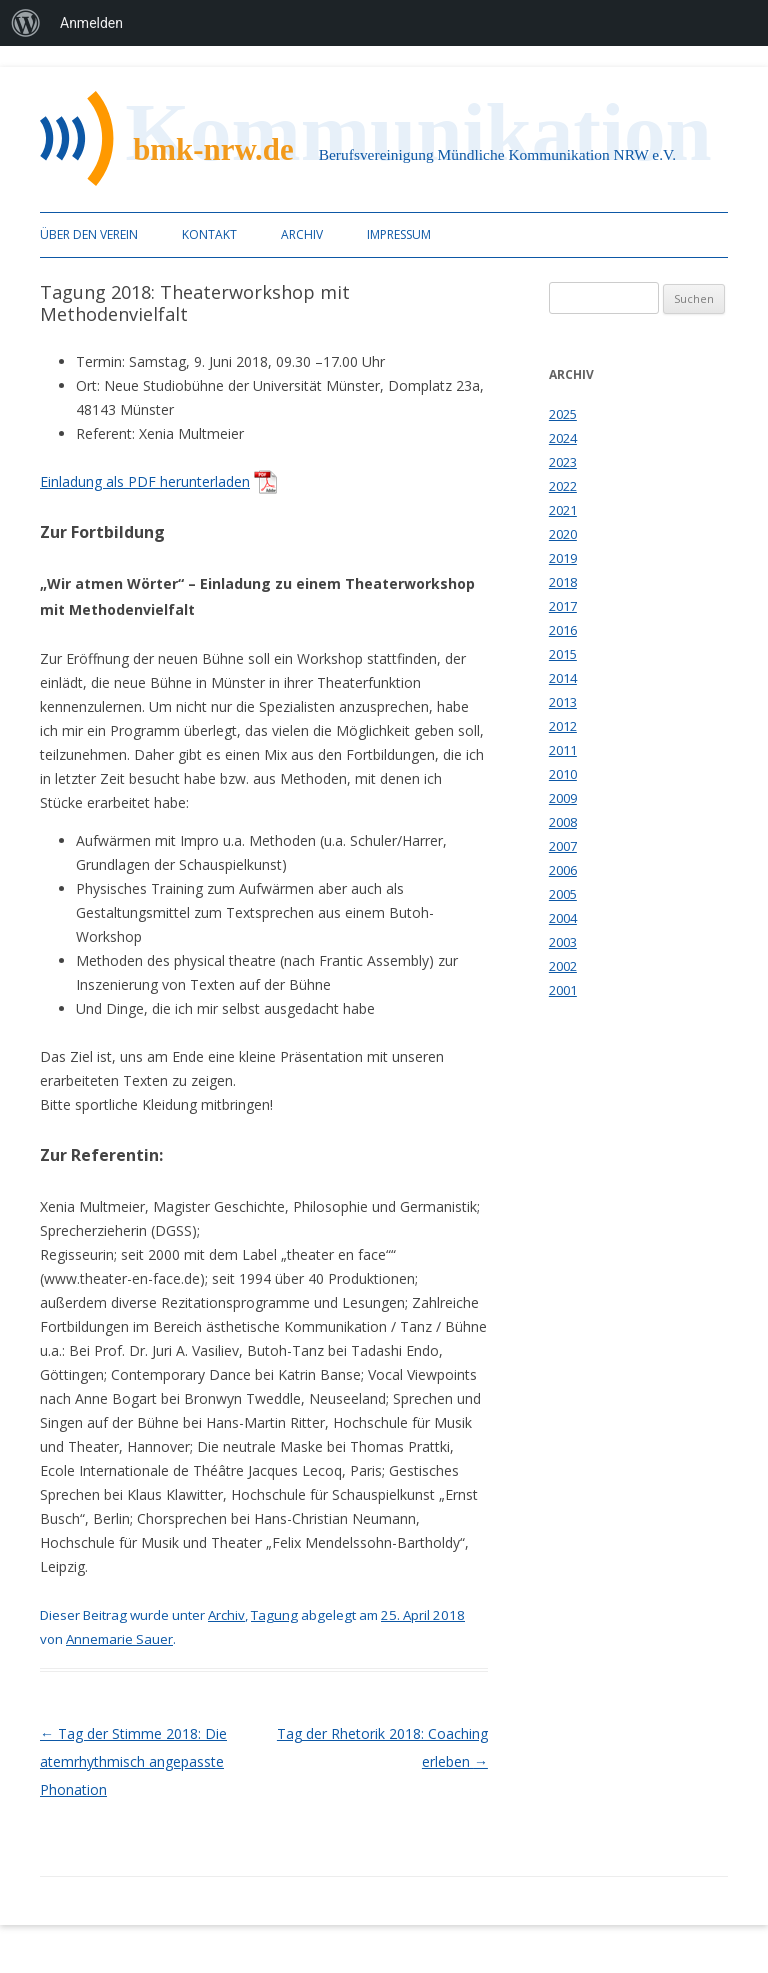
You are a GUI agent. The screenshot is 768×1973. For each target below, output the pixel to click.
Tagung (274, 1615)
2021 (563, 510)
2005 (563, 894)
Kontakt (209, 234)
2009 (563, 798)
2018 (563, 582)
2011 (563, 750)
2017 (563, 606)
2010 (563, 774)
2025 (563, 414)
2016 (563, 630)
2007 (563, 846)
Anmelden (91, 23)
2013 (563, 702)
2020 (563, 534)
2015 (563, 654)
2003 (563, 942)
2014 (563, 678)
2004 (563, 918)
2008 (563, 822)
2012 (563, 726)
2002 (563, 966)
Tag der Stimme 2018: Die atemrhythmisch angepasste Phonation (133, 1761)
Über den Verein (89, 234)
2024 (563, 438)
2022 (563, 486)
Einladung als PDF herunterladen (145, 481)
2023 (563, 462)
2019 (563, 558)
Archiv (302, 234)
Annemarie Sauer (119, 1639)
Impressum (399, 234)
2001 (563, 990)
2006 (563, 870)
